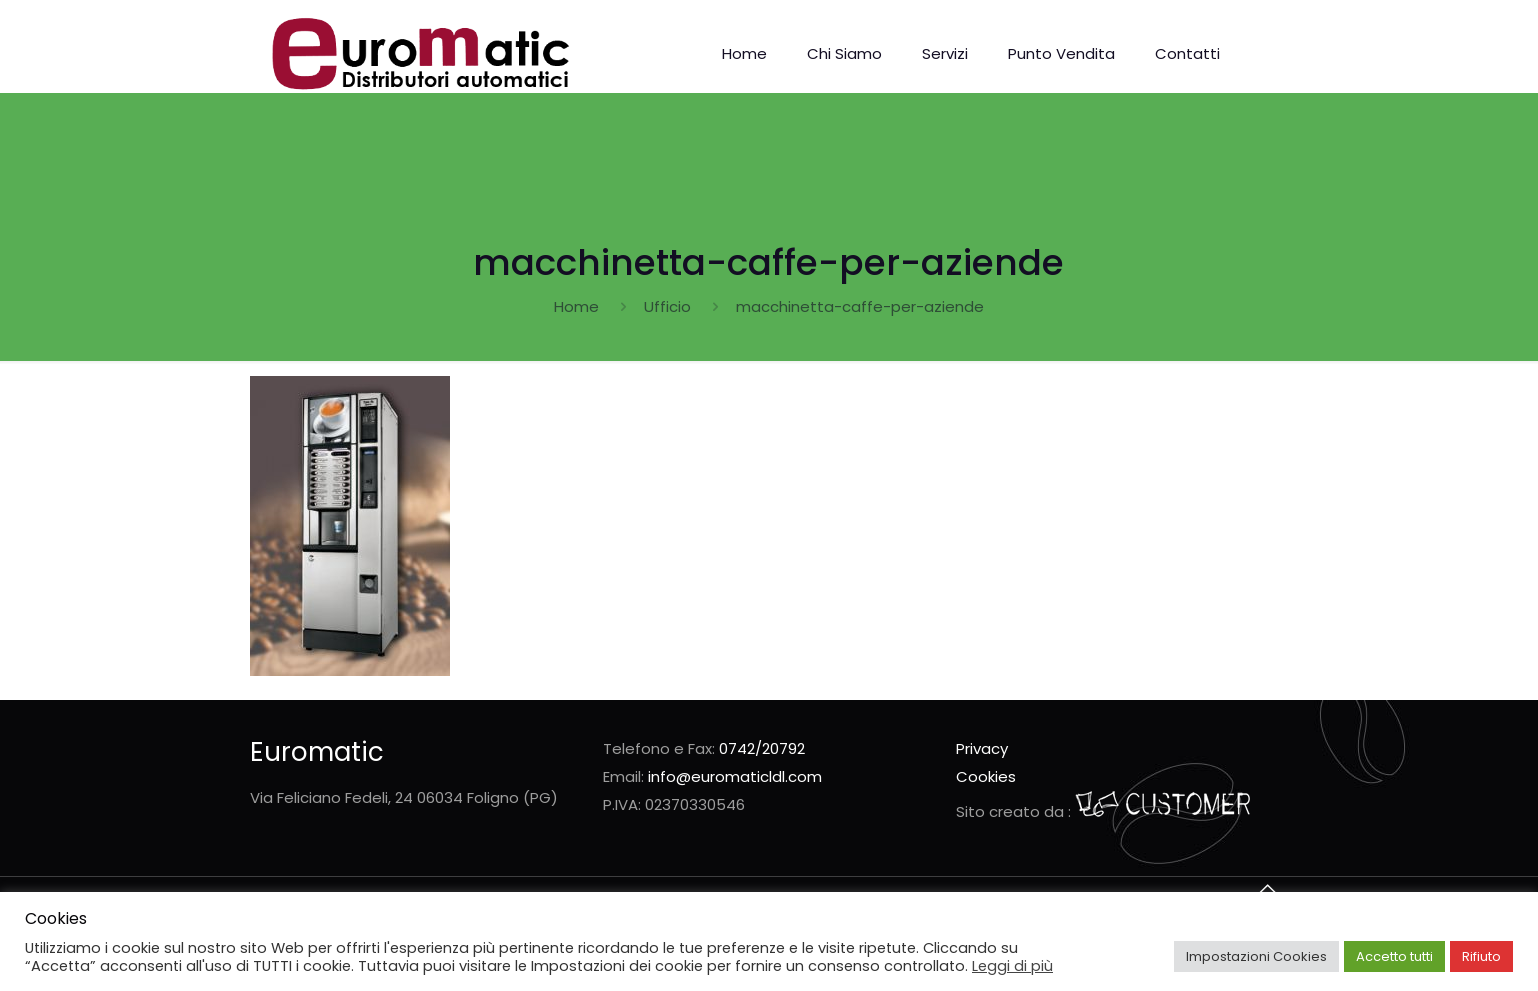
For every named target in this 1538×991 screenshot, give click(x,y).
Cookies (986, 776)
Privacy (982, 748)
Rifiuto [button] (1481, 956)
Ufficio (667, 306)
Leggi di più (1012, 966)
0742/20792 (762, 748)
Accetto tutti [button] (1394, 956)
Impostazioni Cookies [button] (1256, 956)
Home (576, 306)
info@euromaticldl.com (735, 776)
